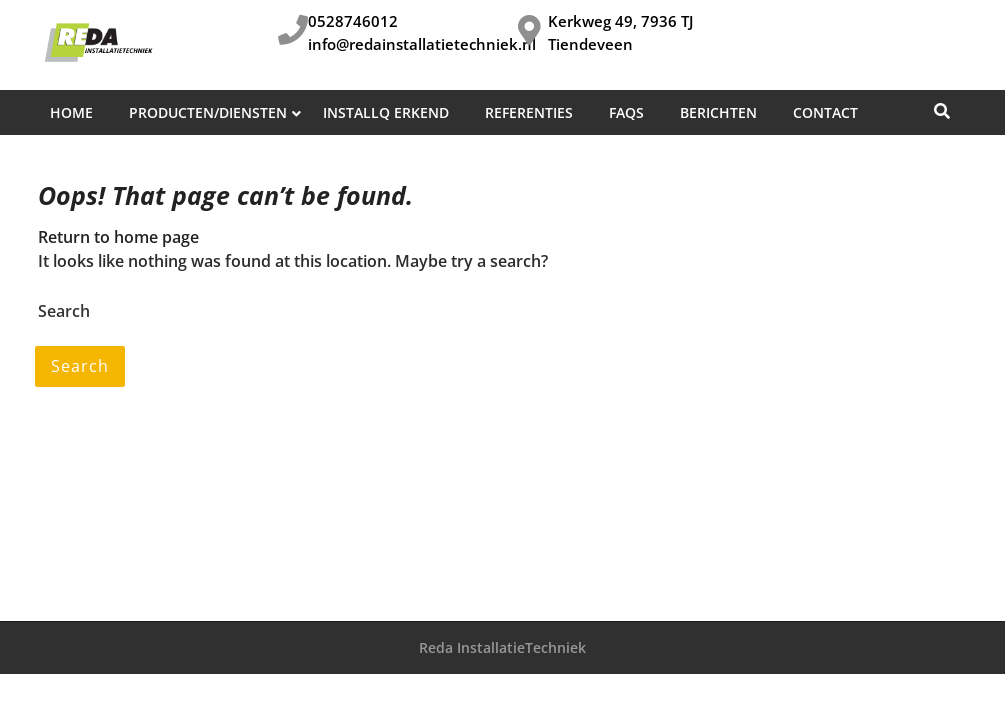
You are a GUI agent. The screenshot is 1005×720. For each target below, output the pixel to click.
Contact (825, 112)
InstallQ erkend (386, 112)
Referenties (529, 112)
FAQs (626, 112)
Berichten (718, 112)
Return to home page (118, 237)
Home (71, 112)
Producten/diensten (208, 112)
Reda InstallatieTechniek (502, 647)
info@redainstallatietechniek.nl (422, 44)
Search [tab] (80, 366)
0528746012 (353, 21)
